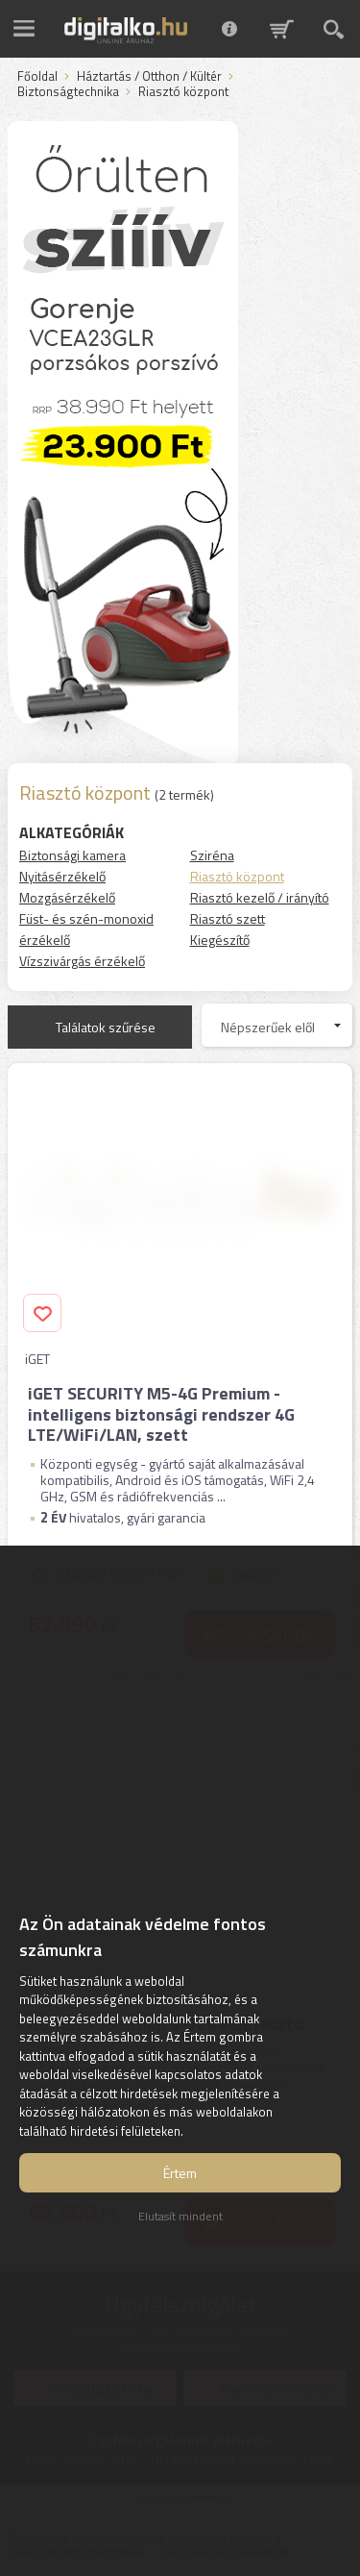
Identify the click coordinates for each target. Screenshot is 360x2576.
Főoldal (37, 77)
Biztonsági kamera (72, 855)
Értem (180, 2173)
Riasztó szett (227, 918)
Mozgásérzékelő (67, 897)
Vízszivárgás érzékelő (82, 961)
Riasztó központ (237, 876)
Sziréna (212, 855)
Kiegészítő (220, 939)
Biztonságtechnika (68, 92)
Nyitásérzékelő (62, 876)
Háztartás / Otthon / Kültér (149, 77)
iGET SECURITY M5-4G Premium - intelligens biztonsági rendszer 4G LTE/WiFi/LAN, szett (161, 1414)
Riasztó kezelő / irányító (259, 897)
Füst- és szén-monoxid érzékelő (86, 929)
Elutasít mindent (180, 2216)
